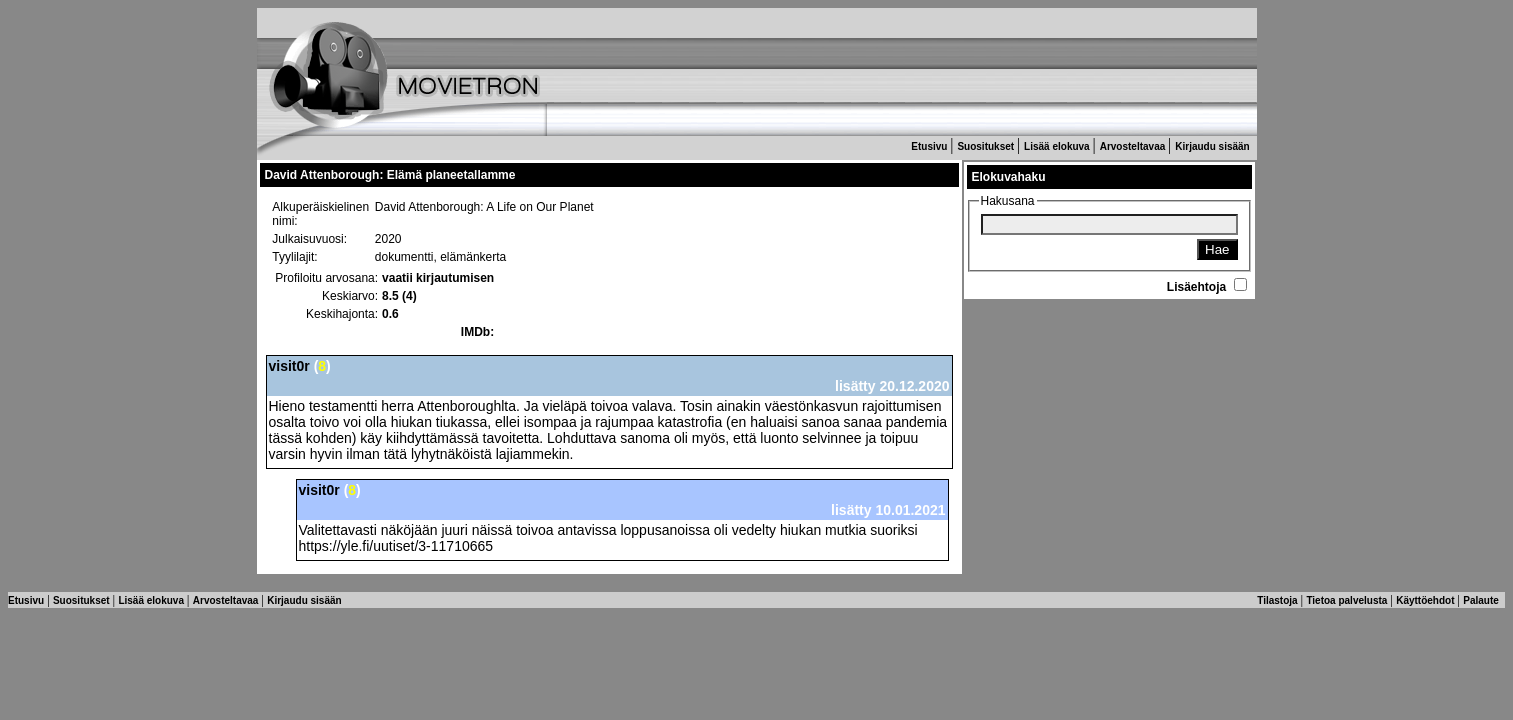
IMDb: (477, 332)
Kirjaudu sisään (1213, 146)
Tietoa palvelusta (1348, 600)
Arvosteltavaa (1134, 146)
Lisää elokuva (1058, 146)
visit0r (289, 366)
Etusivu (930, 146)
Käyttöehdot (1426, 600)
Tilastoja (1278, 600)
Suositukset (986, 146)
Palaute (1482, 600)
